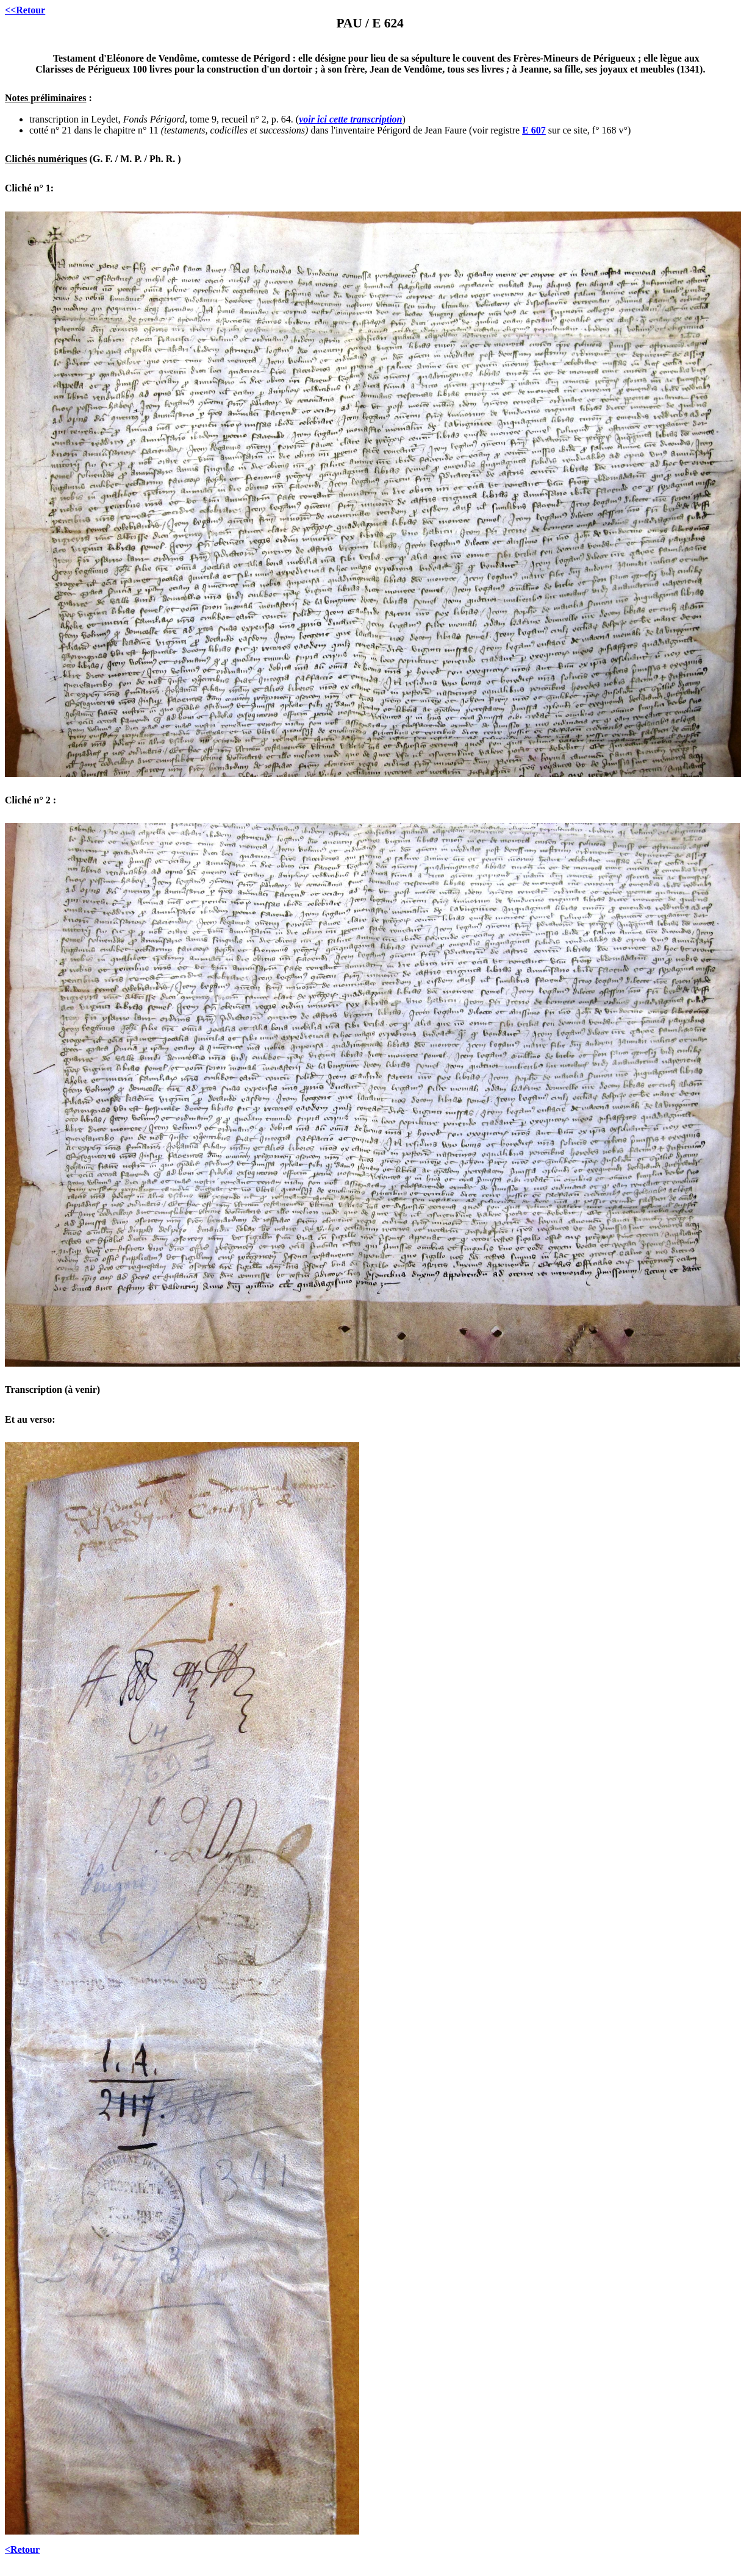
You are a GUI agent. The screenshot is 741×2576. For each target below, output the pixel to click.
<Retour (22, 2549)
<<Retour (25, 10)
